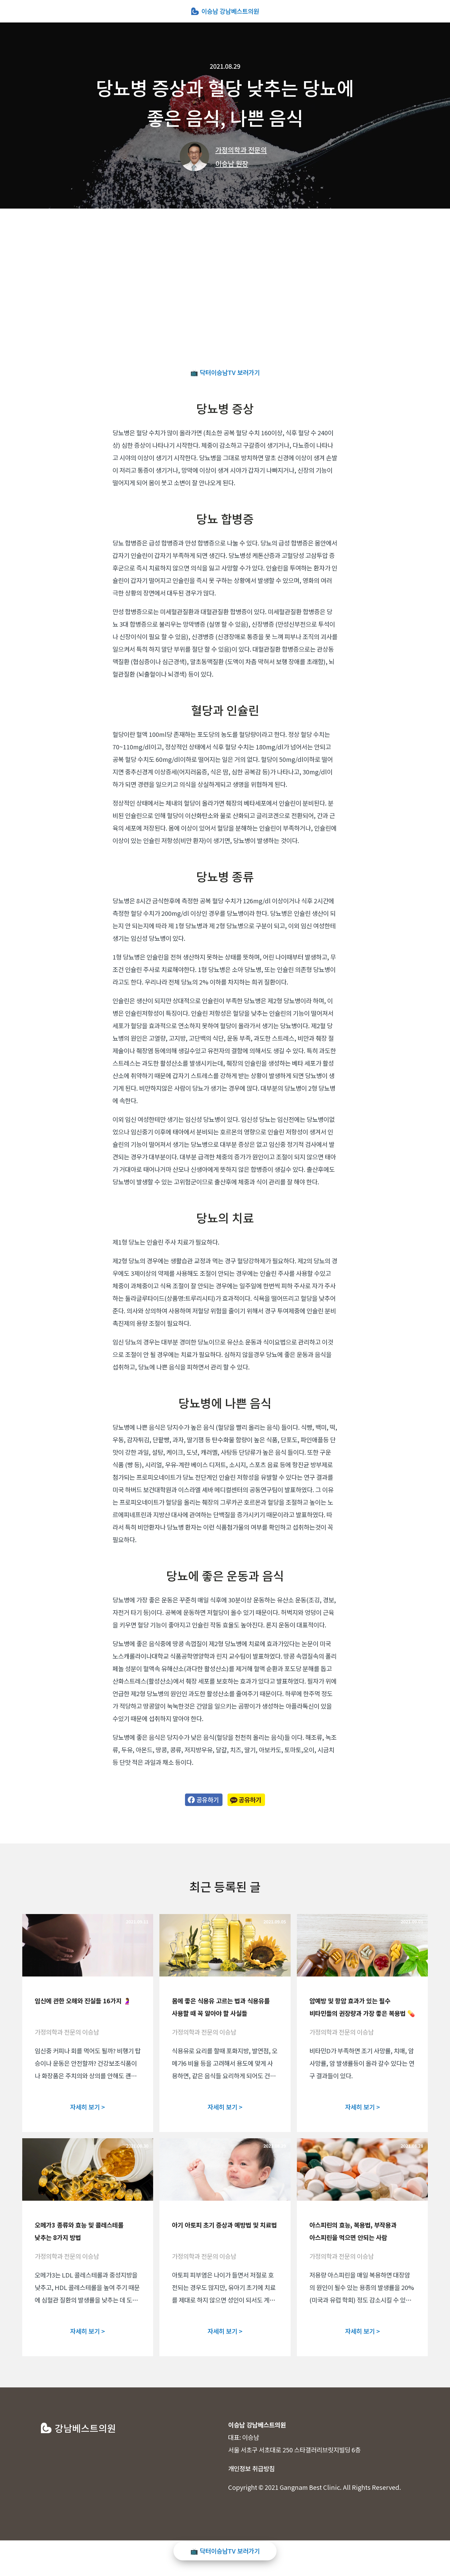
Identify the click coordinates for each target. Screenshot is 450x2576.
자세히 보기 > (87, 2106)
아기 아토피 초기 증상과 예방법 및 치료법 (224, 2224)
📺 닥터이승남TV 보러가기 (225, 372)
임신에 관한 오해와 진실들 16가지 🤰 (83, 2000)
